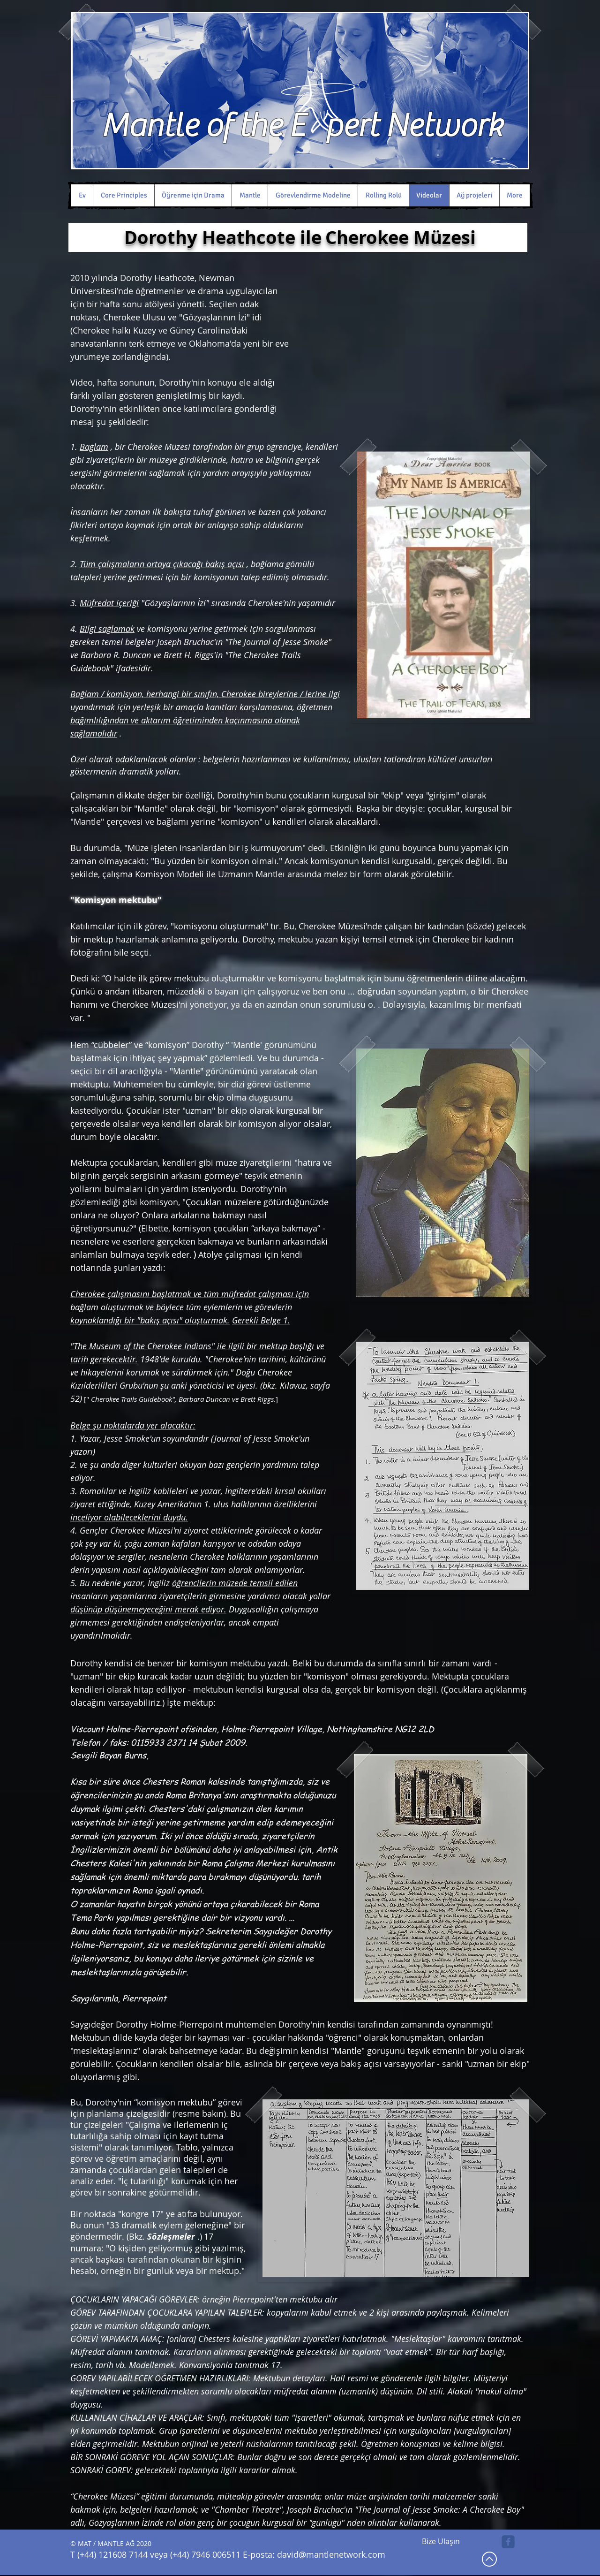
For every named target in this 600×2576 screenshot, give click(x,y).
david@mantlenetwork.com (331, 2554)
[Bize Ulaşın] (441, 2541)
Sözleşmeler (171, 2236)
